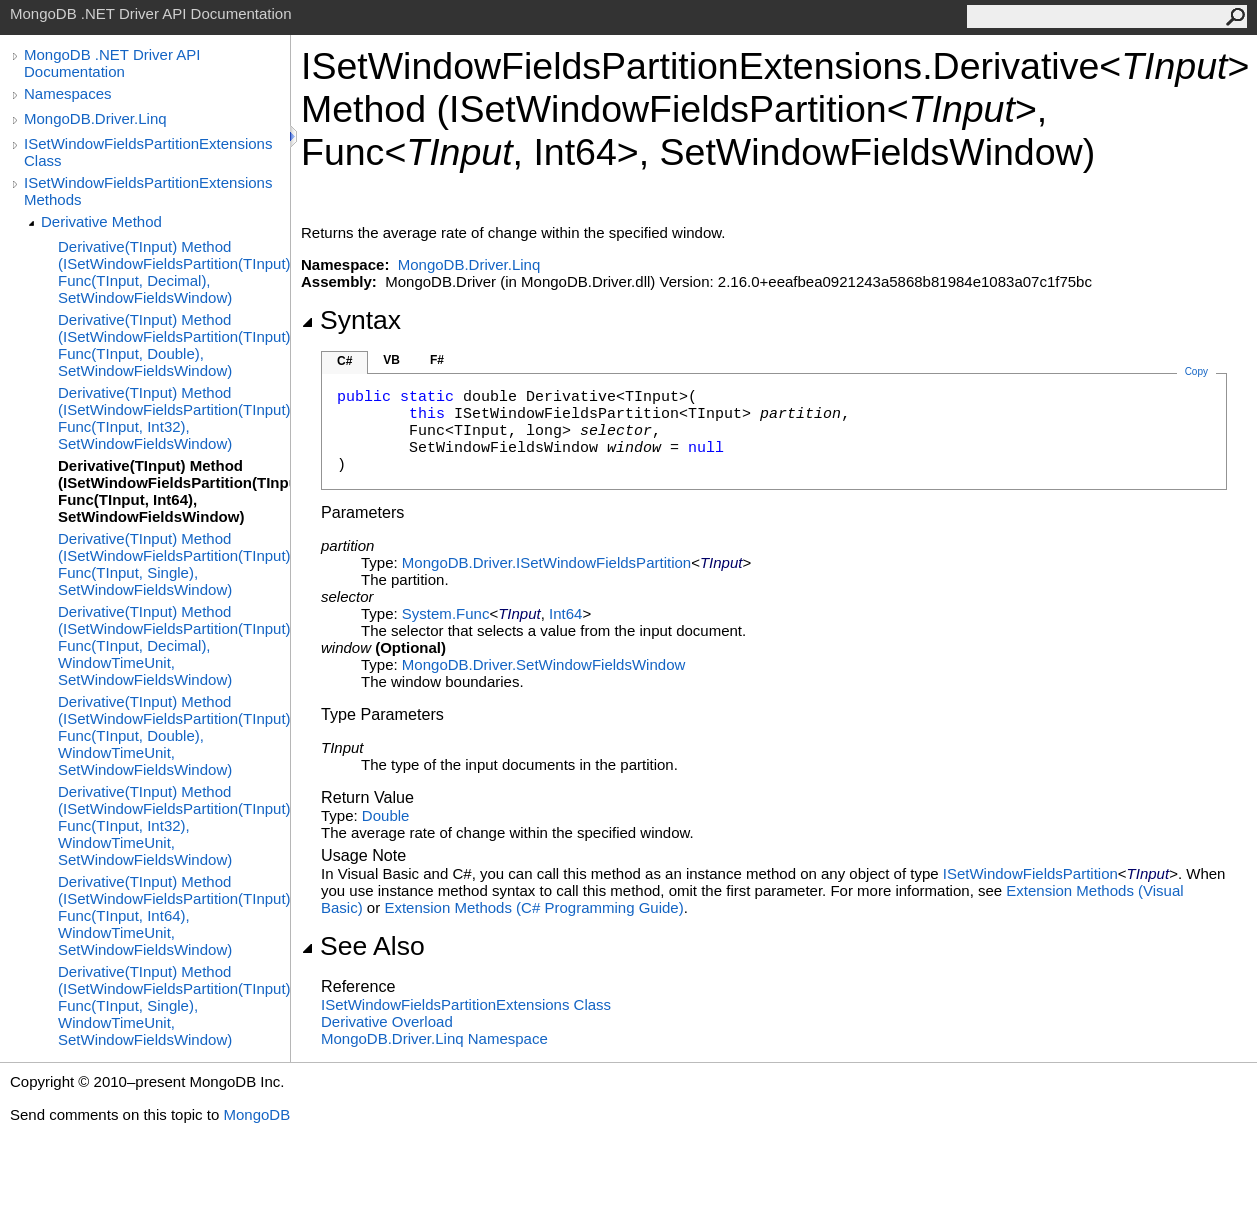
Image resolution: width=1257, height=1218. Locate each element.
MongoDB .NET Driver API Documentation (112, 63)
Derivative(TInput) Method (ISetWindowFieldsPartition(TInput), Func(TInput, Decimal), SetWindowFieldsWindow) (174, 272)
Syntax (351, 320)
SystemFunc (446, 613)
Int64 (565, 613)
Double (386, 815)
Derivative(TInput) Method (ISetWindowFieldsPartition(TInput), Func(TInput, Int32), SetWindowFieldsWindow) (174, 418)
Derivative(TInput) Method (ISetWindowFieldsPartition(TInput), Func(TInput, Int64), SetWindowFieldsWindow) (174, 491)
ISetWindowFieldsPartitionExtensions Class (148, 152)
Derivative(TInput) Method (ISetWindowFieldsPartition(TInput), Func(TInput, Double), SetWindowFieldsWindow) (174, 345)
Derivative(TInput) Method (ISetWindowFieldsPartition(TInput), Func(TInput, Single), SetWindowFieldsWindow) (174, 564)
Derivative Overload (387, 1021)
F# (437, 360)
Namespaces (68, 93)
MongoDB (256, 1114)
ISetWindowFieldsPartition (1030, 873)
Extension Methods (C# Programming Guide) (533, 907)
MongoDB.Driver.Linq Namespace (434, 1038)
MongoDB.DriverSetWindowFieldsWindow (543, 664)
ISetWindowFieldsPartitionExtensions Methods (148, 191)
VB (391, 360)
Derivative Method (101, 221)
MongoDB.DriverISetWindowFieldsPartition (546, 562)
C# (344, 361)
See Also (363, 946)
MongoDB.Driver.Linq (95, 118)
